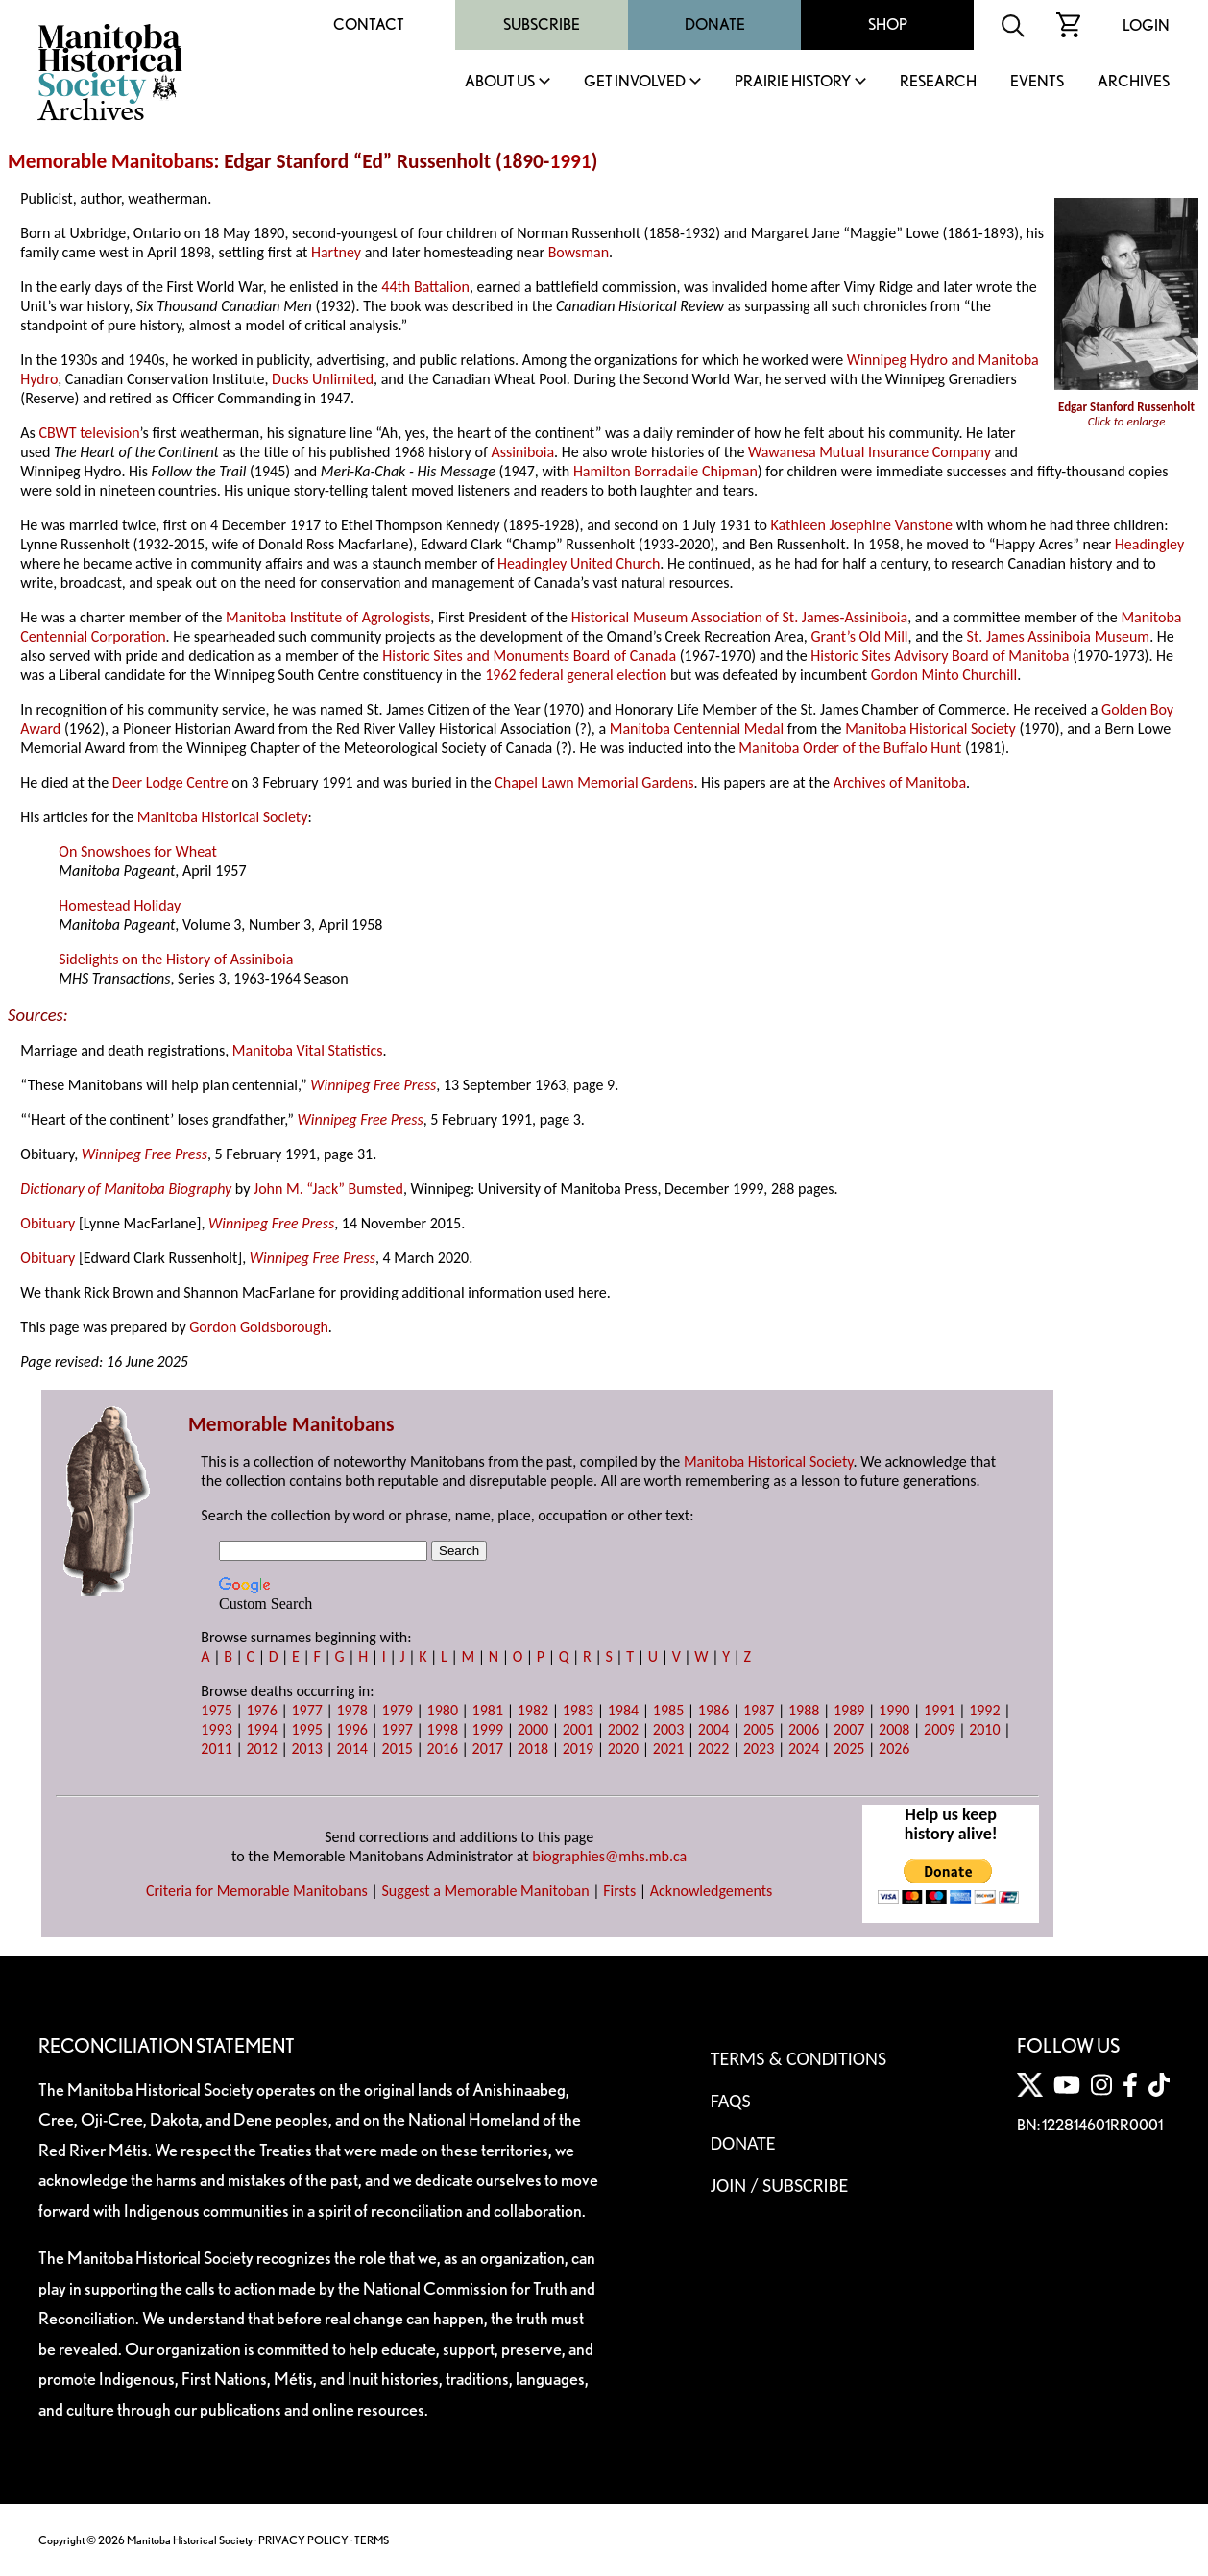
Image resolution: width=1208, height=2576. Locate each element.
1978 (351, 1710)
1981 (487, 1710)
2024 (803, 1748)
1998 (442, 1729)
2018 (533, 1748)
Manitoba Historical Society (930, 728)
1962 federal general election (575, 675)
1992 (984, 1710)
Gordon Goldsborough (258, 1327)
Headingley (1149, 544)
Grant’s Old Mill (858, 636)
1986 (713, 1710)
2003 (668, 1729)
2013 (306, 1748)
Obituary (47, 1223)
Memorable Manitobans (111, 161)
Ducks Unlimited (323, 379)
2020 (623, 1748)
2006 (803, 1729)
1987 (758, 1710)
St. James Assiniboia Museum (1058, 636)
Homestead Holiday (120, 905)
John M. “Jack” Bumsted (328, 1188)
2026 (894, 1748)
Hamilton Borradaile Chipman (665, 471)
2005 (758, 1729)
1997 (397, 1729)
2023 (758, 1748)
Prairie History (793, 82)
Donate (715, 24)
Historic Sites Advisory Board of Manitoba (939, 655)
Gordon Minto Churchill (944, 675)
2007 (849, 1729)
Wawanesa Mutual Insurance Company (869, 452)
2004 (713, 1729)
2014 (351, 1748)
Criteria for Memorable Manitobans (257, 1891)
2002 (623, 1729)
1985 (668, 1710)
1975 (216, 1710)
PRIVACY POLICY (303, 2540)
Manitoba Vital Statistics (307, 1050)
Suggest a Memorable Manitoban (485, 1891)
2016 (442, 1748)
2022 (713, 1748)
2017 (487, 1748)
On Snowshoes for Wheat (138, 851)
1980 (442, 1710)
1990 (894, 1710)
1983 (578, 1710)
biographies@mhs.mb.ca (609, 1856)
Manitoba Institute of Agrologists (328, 617)
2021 (668, 1748)
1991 (570, 161)
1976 (261, 1710)
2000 (533, 1729)
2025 (849, 1748)
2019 (578, 1748)
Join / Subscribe (780, 2185)
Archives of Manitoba (900, 782)
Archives (1134, 82)
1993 (216, 1729)
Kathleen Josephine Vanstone (862, 525)
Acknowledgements (711, 1891)
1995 (306, 1729)
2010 (984, 1729)
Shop (887, 24)
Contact (368, 24)
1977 (306, 1710)
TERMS (371, 2540)
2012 (261, 1748)
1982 (533, 1710)
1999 (487, 1729)
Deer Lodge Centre (170, 782)
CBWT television (88, 433)
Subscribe (541, 24)
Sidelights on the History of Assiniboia (176, 959)
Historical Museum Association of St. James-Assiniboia (739, 617)
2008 (894, 1729)
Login (1146, 25)
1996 (351, 1729)
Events (1037, 82)
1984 (623, 1710)
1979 (397, 1710)
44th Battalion (425, 287)
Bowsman (578, 252)
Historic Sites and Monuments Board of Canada (529, 655)
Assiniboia (522, 452)
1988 (803, 1710)
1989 (849, 1710)
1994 (261, 1729)
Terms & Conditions (798, 2058)
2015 (397, 1748)
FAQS (731, 2100)
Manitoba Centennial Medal (697, 728)
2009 (939, 1729)
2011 (216, 1748)
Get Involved (635, 82)
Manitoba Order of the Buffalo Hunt (849, 748)
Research (938, 82)
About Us (500, 82)
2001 (578, 1729)
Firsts (619, 1891)
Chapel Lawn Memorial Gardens (594, 782)
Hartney (336, 252)
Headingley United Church (578, 563)
